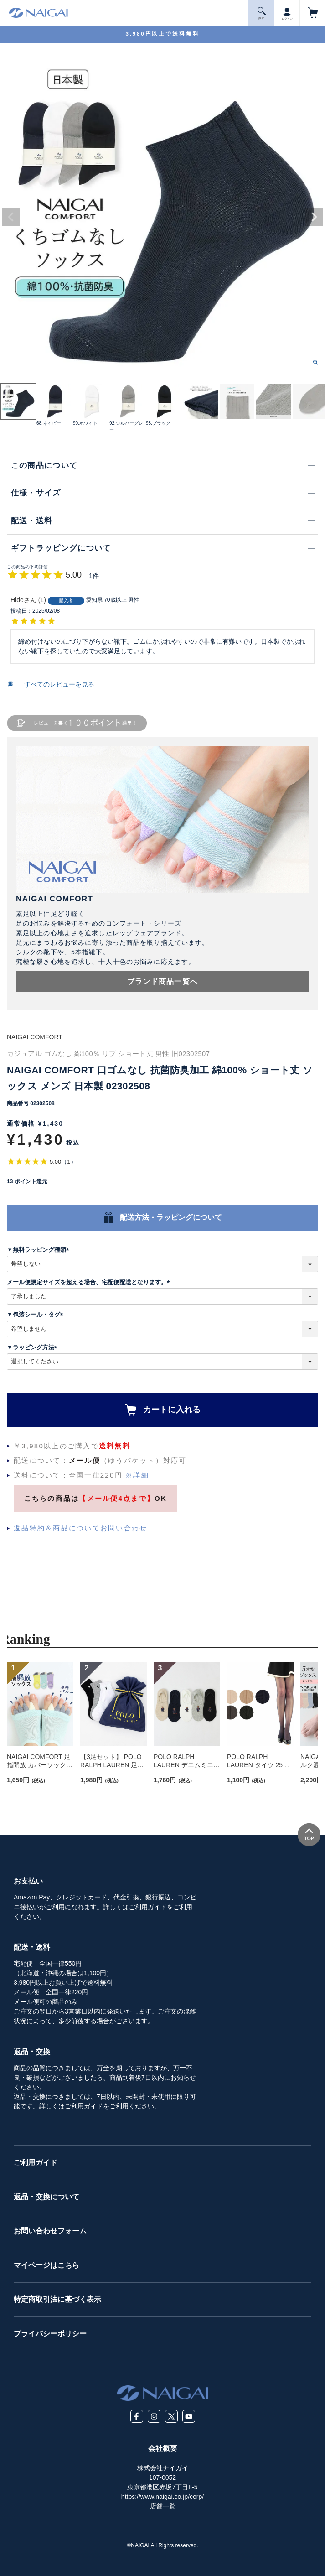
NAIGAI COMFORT (34, 1037)
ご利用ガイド (35, 2162)
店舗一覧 (162, 2506)
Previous (11, 217)
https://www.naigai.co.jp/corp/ (162, 2496)
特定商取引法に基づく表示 (57, 2299)
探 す (262, 13)
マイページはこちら (46, 2265)
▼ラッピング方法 (33, 1347)
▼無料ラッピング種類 (39, 1249)
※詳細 (137, 1475)
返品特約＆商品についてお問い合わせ (80, 1528)
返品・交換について (46, 2197)
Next (314, 217)
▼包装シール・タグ (36, 1314)
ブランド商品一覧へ (162, 981)
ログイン (287, 12)
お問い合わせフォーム (50, 2231)
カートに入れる (172, 1409)
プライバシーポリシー (50, 2333)
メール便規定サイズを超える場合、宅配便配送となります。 (90, 1282)
